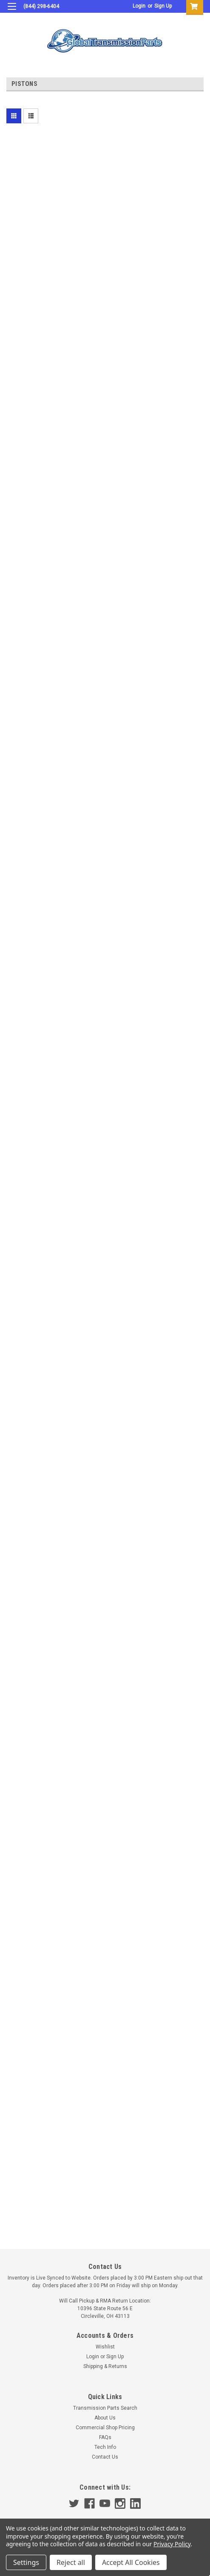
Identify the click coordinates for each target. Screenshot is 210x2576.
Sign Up (163, 6)
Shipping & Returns (105, 2366)
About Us (105, 2418)
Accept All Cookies (131, 2562)
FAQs (105, 2437)
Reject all (71, 2562)
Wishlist (105, 2347)
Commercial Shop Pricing (105, 2428)
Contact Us (105, 2457)
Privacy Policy (171, 2544)
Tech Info (105, 2447)
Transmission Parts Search (105, 2408)
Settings (26, 2562)
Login (139, 6)
